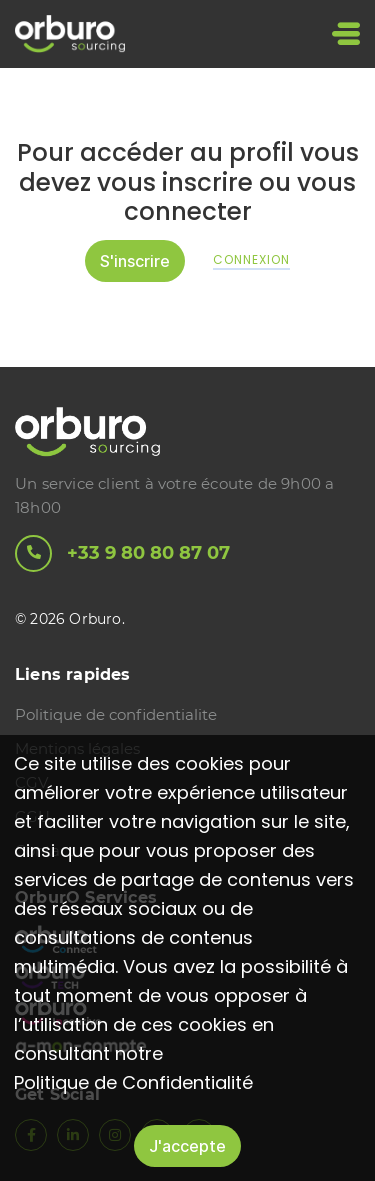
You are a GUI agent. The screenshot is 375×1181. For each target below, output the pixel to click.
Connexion (251, 260)
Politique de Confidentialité (133, 1082)
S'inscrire (135, 261)
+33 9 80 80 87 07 (122, 553)
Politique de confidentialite (116, 714)
